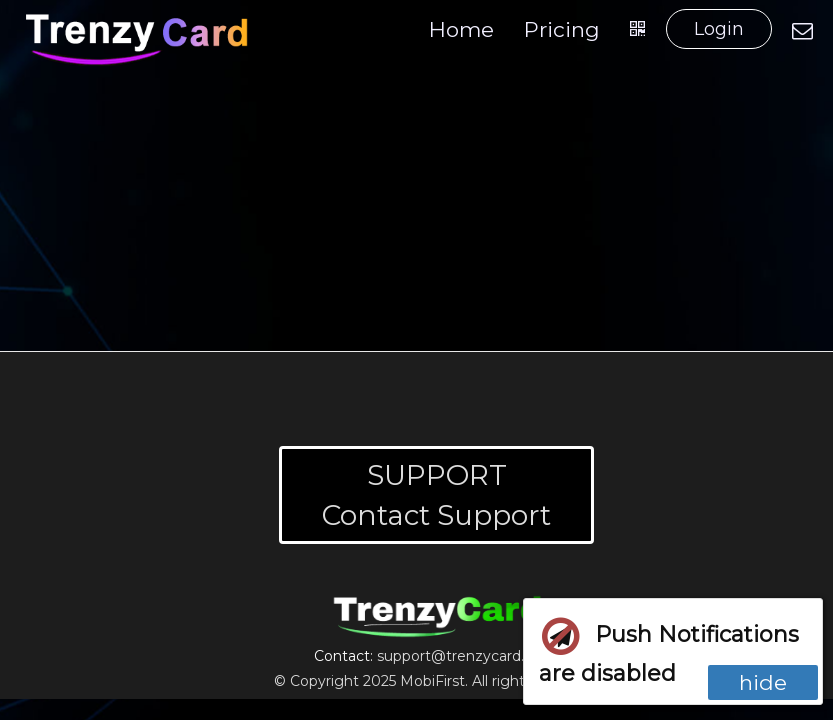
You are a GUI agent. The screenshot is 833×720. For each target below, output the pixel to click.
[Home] (138, 39)
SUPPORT (437, 475)
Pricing (562, 29)
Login (719, 29)
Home (461, 29)
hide (763, 682)
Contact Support (436, 515)
